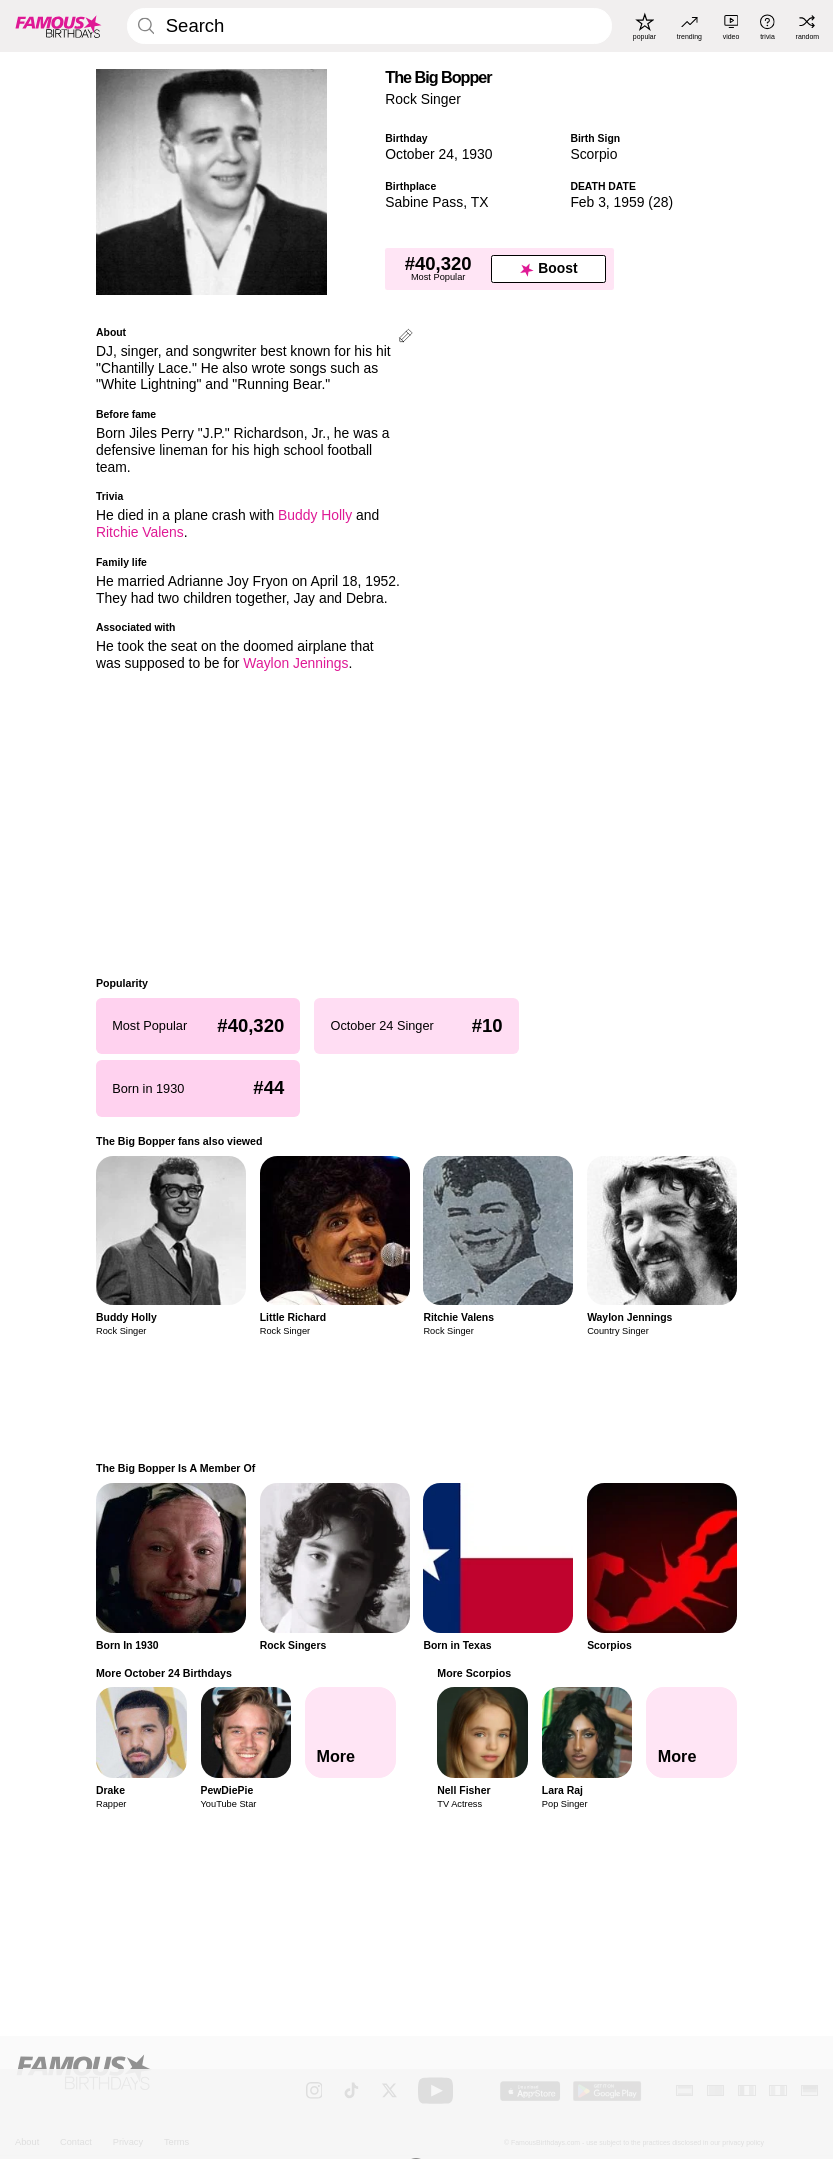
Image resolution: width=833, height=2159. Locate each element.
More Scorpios (474, 1673)
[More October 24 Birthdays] (350, 1732)
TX (480, 202)
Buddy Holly (315, 515)
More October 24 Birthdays (164, 1673)
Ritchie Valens (140, 532)
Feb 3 (587, 202)
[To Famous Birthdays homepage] (58, 26)
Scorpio (593, 154)
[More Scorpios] (691, 1732)
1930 (477, 154)
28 (660, 202)
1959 (629, 202)
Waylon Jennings (295, 663)
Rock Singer (423, 99)
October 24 (419, 154)
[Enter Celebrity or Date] (369, 26)
